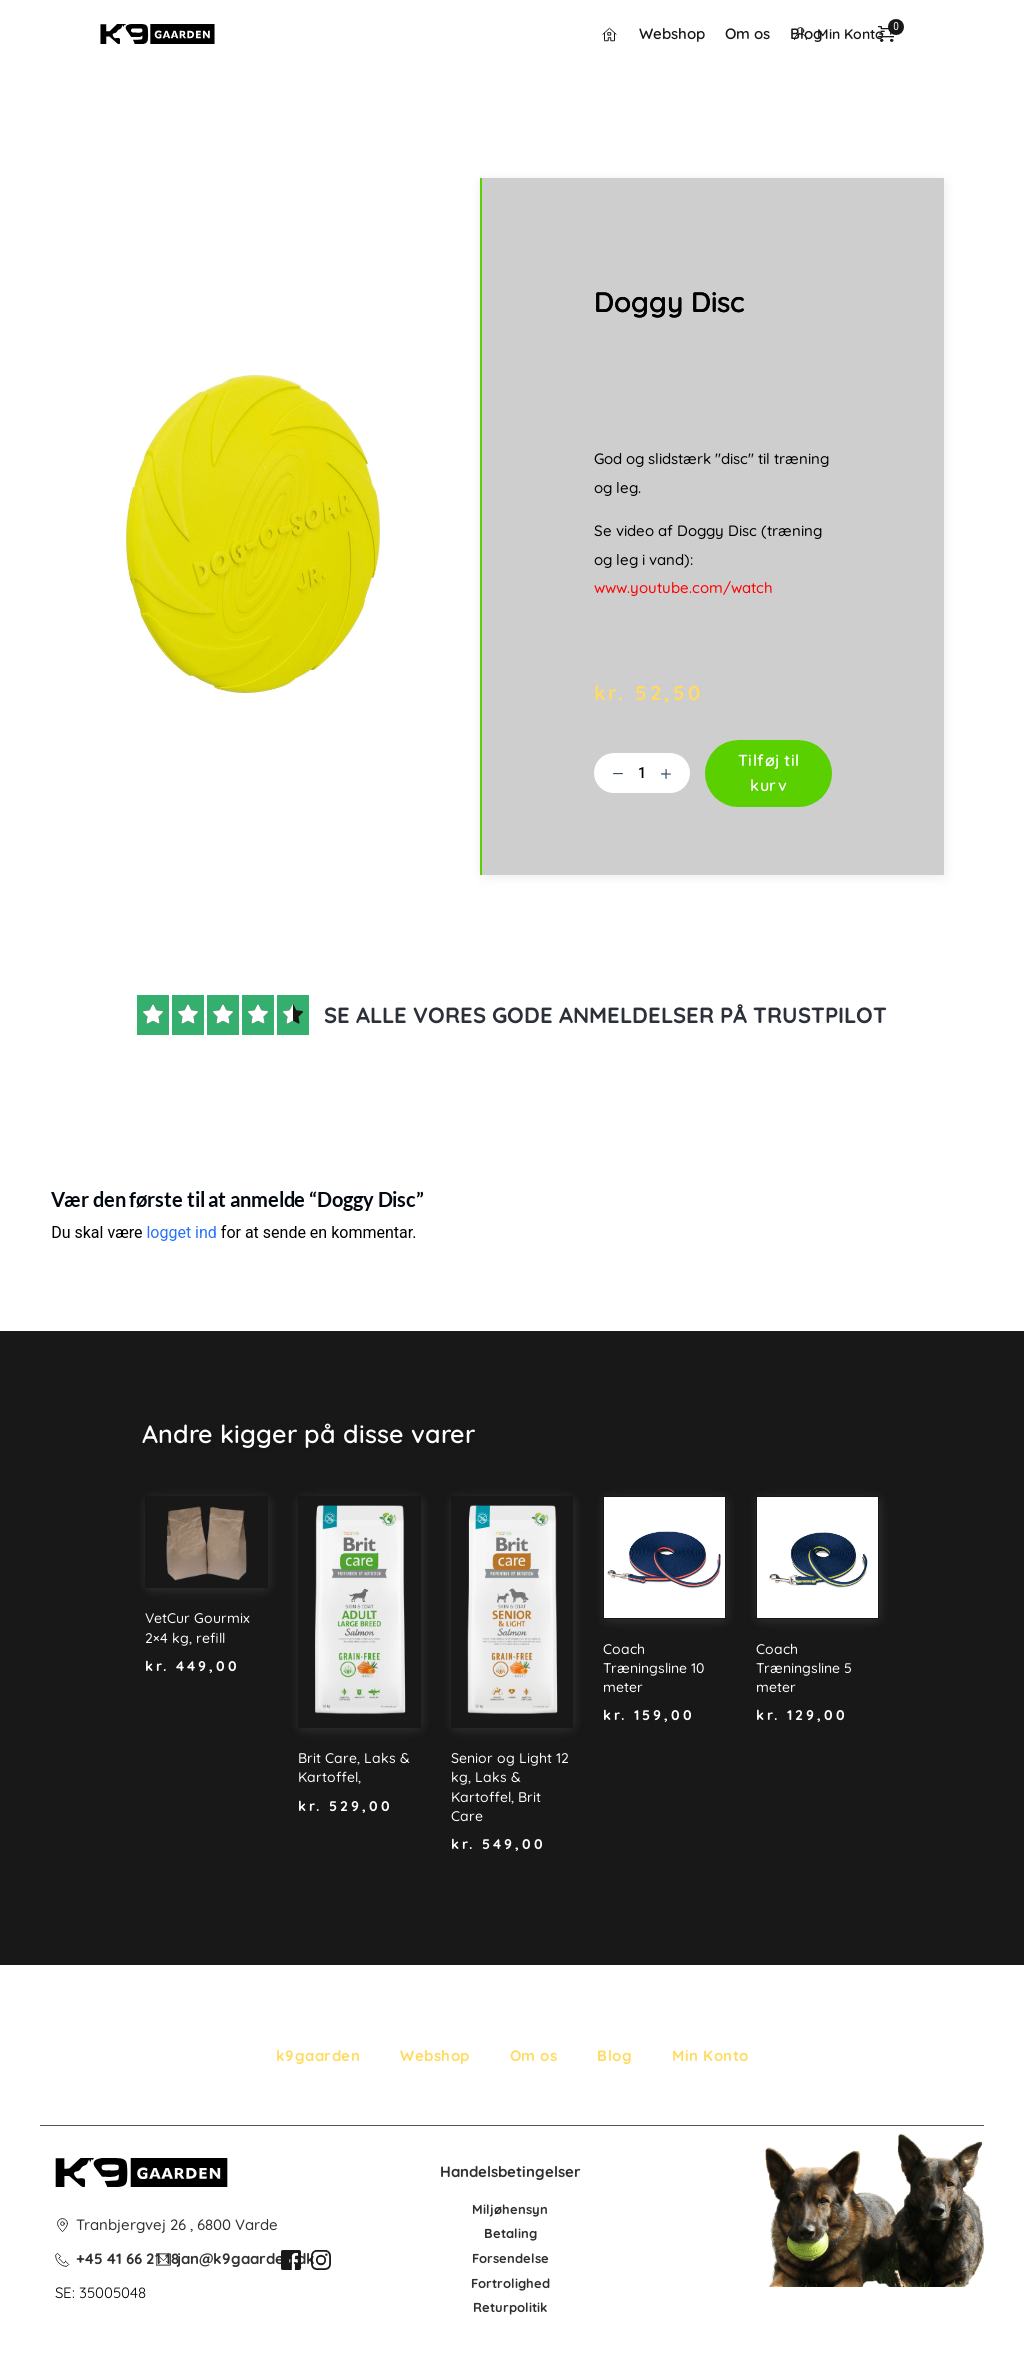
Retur (491, 2307)
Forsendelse (510, 2258)
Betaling (510, 2233)
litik (536, 2307)
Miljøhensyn (510, 2209)
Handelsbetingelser (510, 2171)
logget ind (181, 1232)
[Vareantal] (642, 773)
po (517, 2307)
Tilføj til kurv (769, 773)
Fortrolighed (510, 2283)
